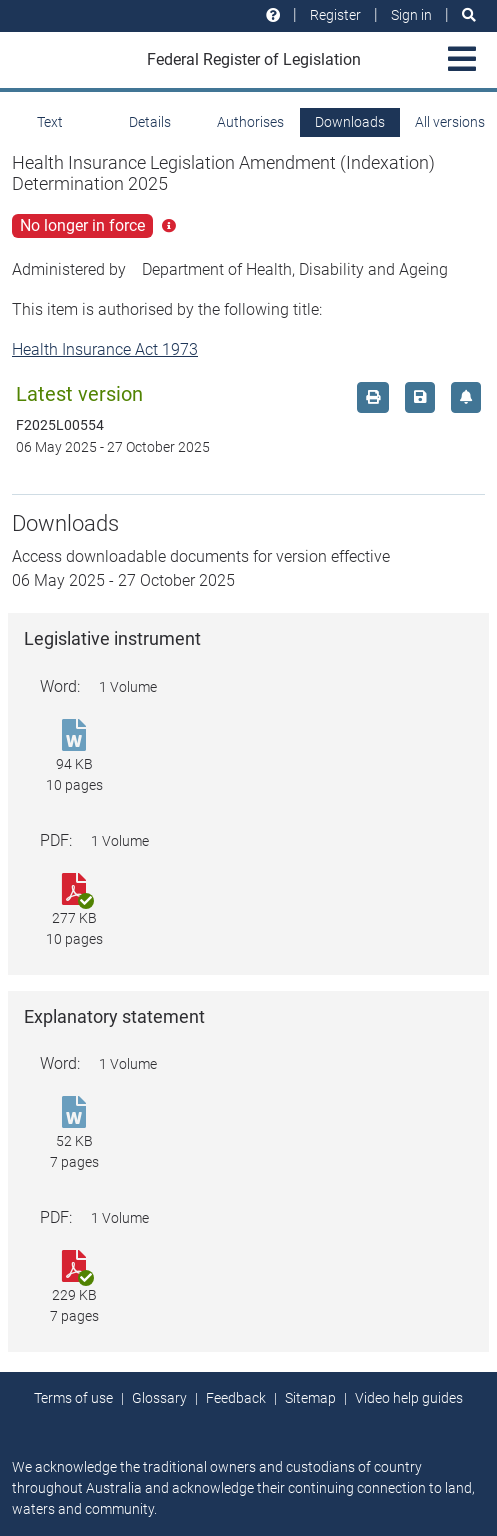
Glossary (159, 1398)
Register (335, 15)
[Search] (469, 15)
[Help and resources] (273, 15)
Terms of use (73, 1398)
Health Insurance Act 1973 (105, 349)
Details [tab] (150, 122)
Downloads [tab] (350, 122)
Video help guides (409, 1398)
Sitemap (310, 1398)
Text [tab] (50, 122)
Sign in (411, 15)
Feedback (236, 1398)
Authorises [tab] (250, 122)
